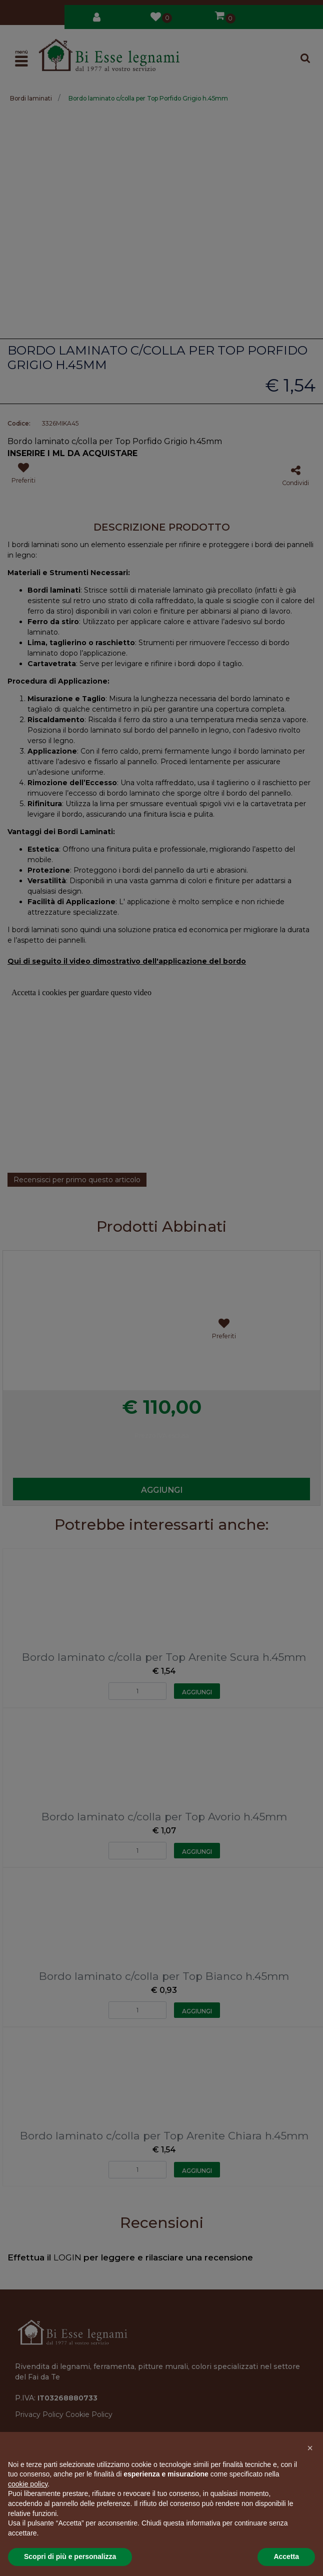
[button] (310, 2448)
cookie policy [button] (28, 2484)
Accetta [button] (286, 2556)
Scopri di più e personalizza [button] (70, 2556)
